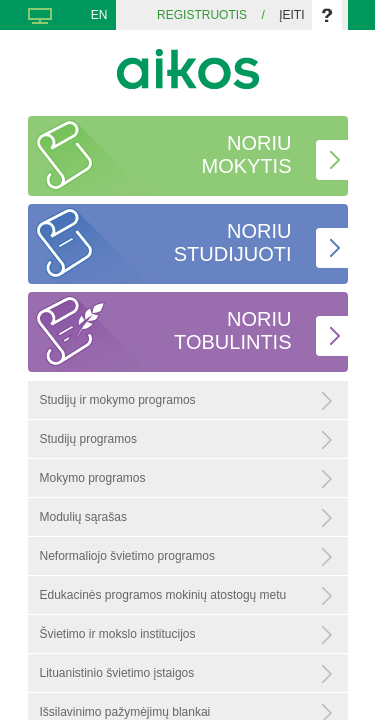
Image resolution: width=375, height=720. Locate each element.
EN (99, 15)
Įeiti (291, 15)
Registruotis (202, 15)
